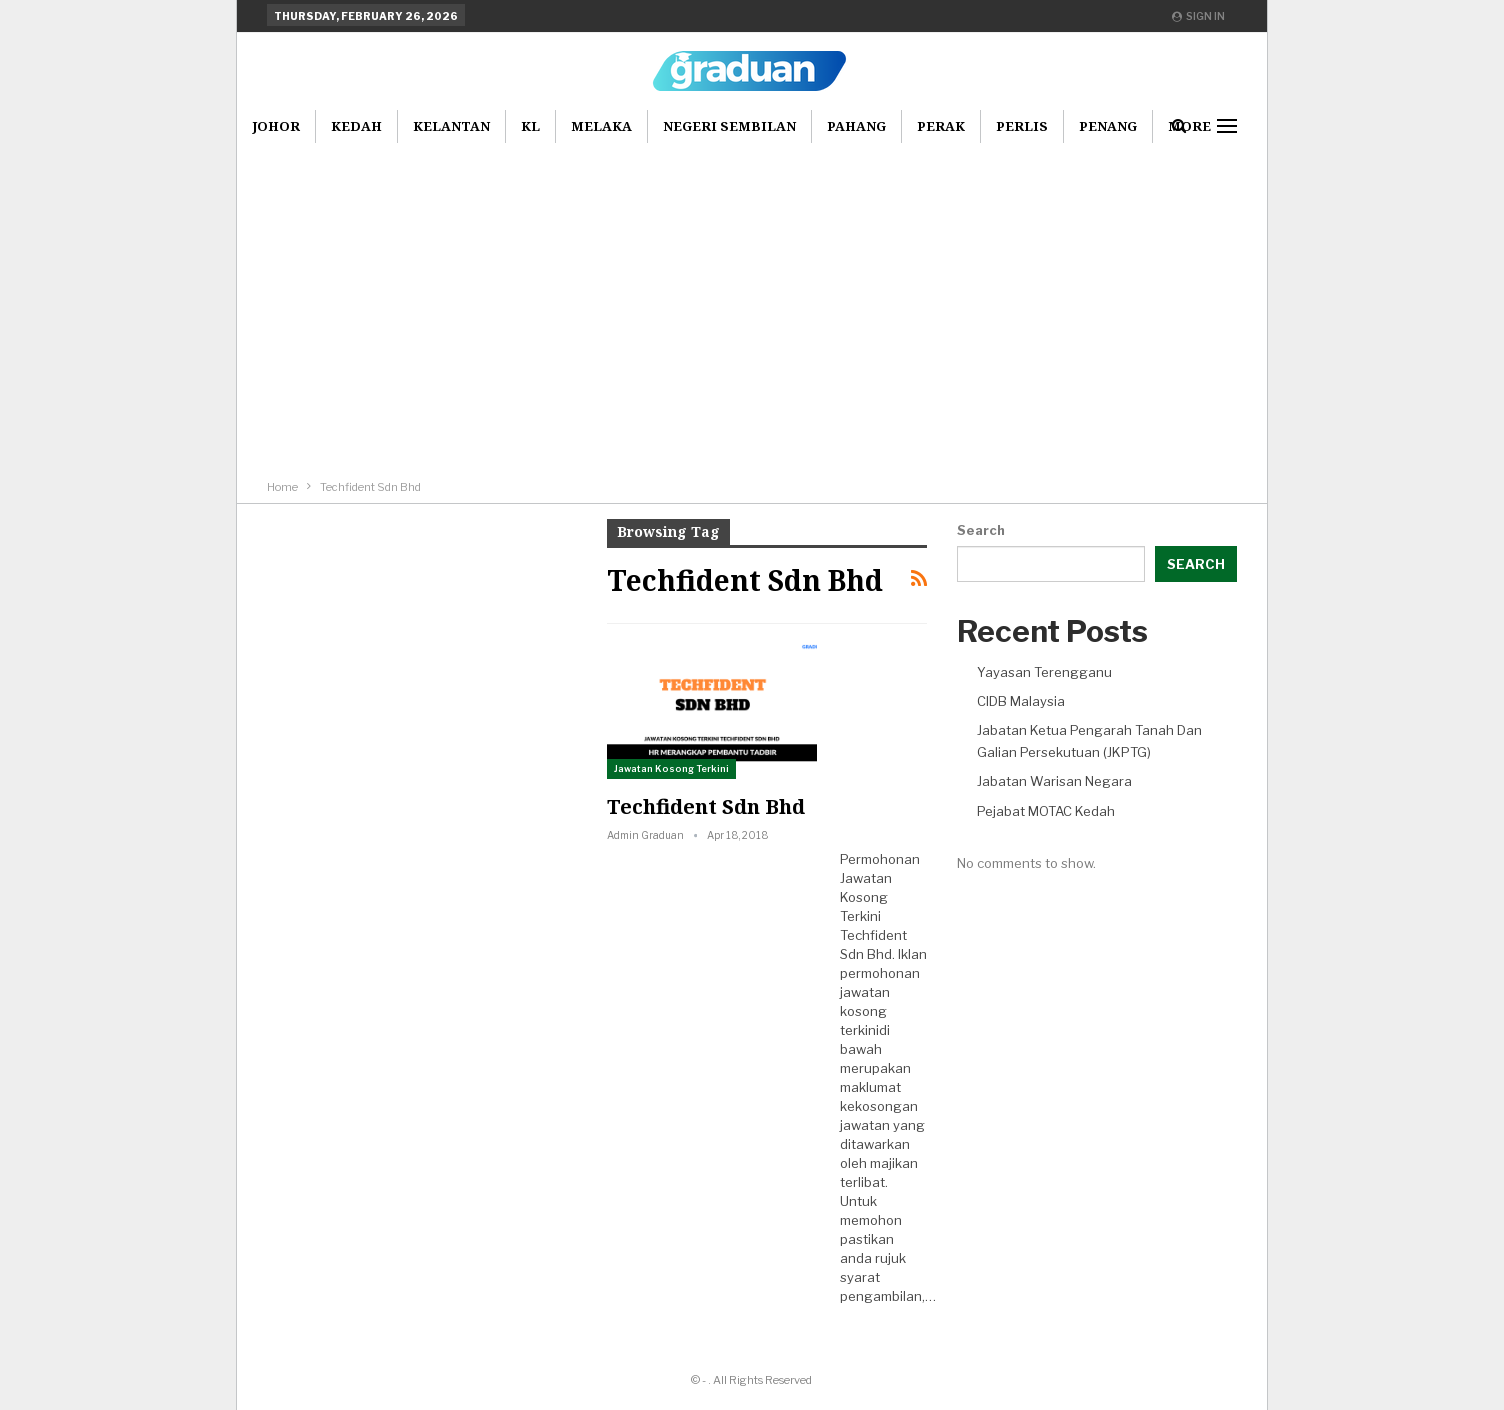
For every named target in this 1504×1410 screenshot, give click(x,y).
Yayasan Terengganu (1044, 672)
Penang (1108, 126)
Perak (941, 126)
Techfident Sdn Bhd (706, 806)
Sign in (1198, 16)
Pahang (856, 126)
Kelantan (451, 126)
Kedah (356, 126)
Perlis (1022, 126)
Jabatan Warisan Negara (1054, 781)
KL (530, 126)
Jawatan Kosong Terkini (671, 768)
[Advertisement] (752, 292)
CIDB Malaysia (1021, 701)
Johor (276, 126)
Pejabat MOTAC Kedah (1046, 811)
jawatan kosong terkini (865, 1011)
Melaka (601, 126)
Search (981, 530)
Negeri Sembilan (729, 126)
